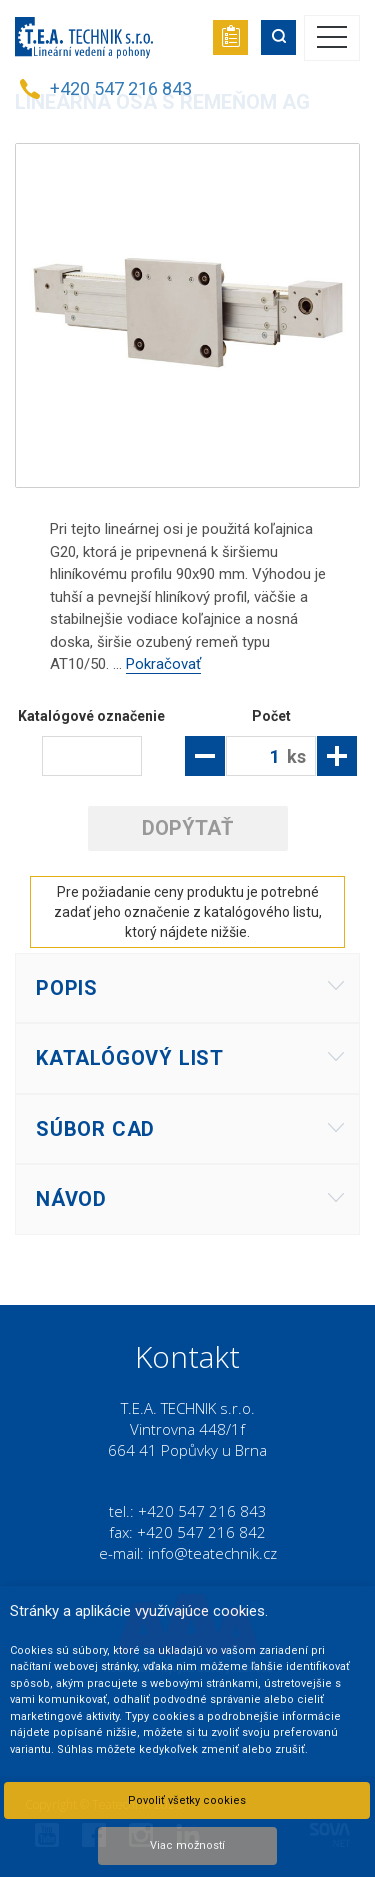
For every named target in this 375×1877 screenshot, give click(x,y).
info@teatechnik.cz (212, 1553)
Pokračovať (163, 664)
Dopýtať (187, 828)
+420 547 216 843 (121, 88)
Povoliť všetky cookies (187, 1800)
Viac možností (187, 1845)
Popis (67, 988)
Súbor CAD (95, 1129)
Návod (71, 1199)
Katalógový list (130, 1058)
